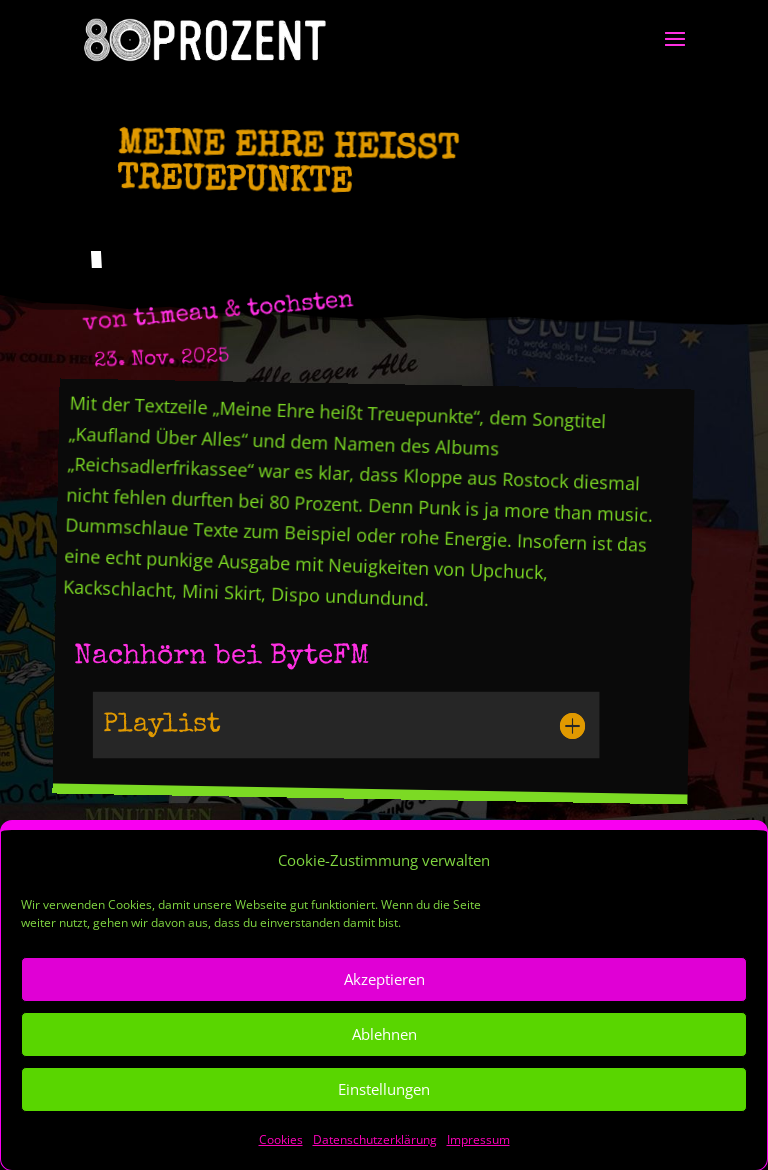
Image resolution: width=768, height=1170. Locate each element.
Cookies (281, 1157)
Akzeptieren (384, 998)
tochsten (300, 305)
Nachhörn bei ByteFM (222, 657)
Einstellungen (384, 1108)
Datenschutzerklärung (375, 1157)
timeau (176, 316)
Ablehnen (384, 1053)
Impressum (478, 1157)
